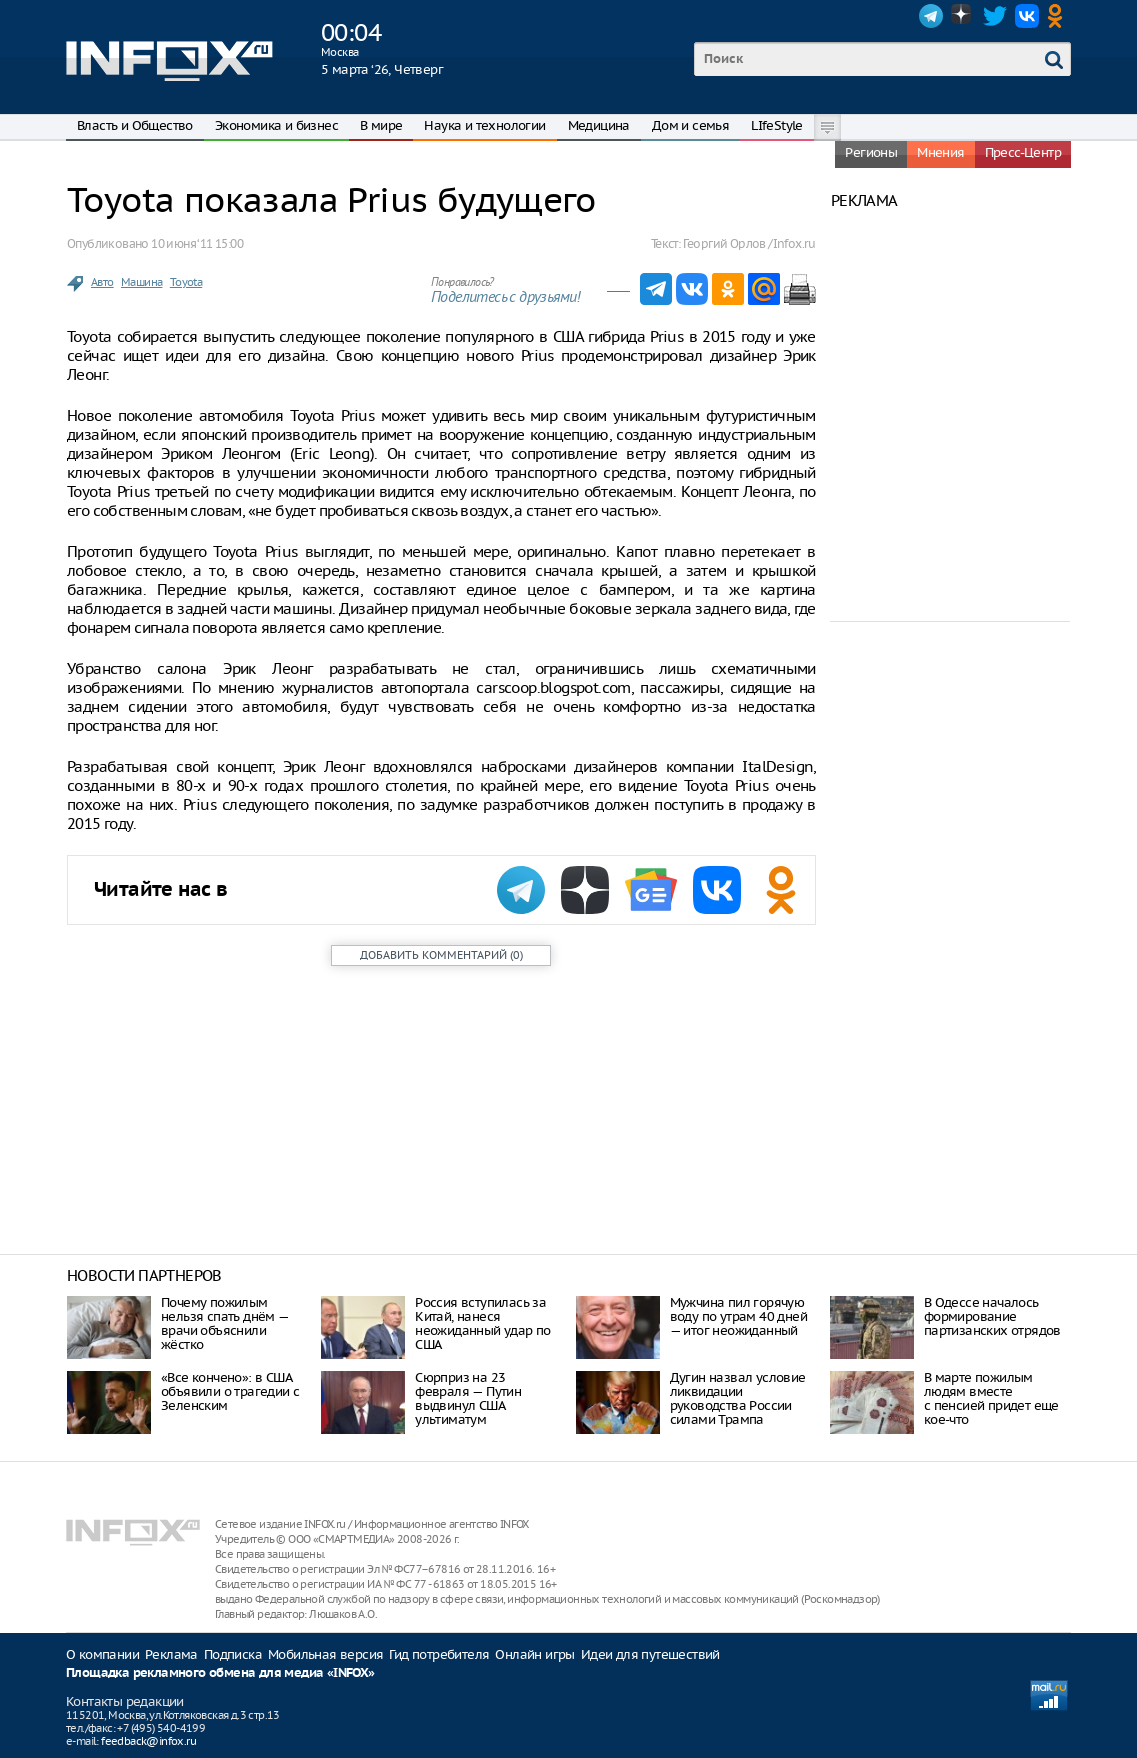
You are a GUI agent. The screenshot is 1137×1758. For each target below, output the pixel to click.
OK (1059, 16)
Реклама (171, 1654)
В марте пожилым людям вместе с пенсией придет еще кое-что (991, 1398)
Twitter (995, 16)
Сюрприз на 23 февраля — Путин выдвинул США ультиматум (468, 1398)
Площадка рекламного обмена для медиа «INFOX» (220, 1673)
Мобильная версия (325, 1654)
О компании (102, 1654)
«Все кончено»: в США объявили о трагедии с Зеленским (230, 1391)
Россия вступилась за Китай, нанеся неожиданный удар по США (483, 1323)
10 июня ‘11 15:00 (197, 243)
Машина (141, 282)
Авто (102, 282)
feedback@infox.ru (148, 1741)
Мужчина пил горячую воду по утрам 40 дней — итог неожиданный (738, 1316)
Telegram (931, 16)
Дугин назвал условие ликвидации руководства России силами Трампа (738, 1398)
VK (1027, 16)
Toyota (186, 282)
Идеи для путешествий (650, 1654)
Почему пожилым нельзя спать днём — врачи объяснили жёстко (225, 1323)
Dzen (963, 16)
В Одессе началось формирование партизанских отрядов (992, 1316)
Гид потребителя (439, 1654)
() (441, 955)
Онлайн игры (534, 1654)
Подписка (233, 1654)
